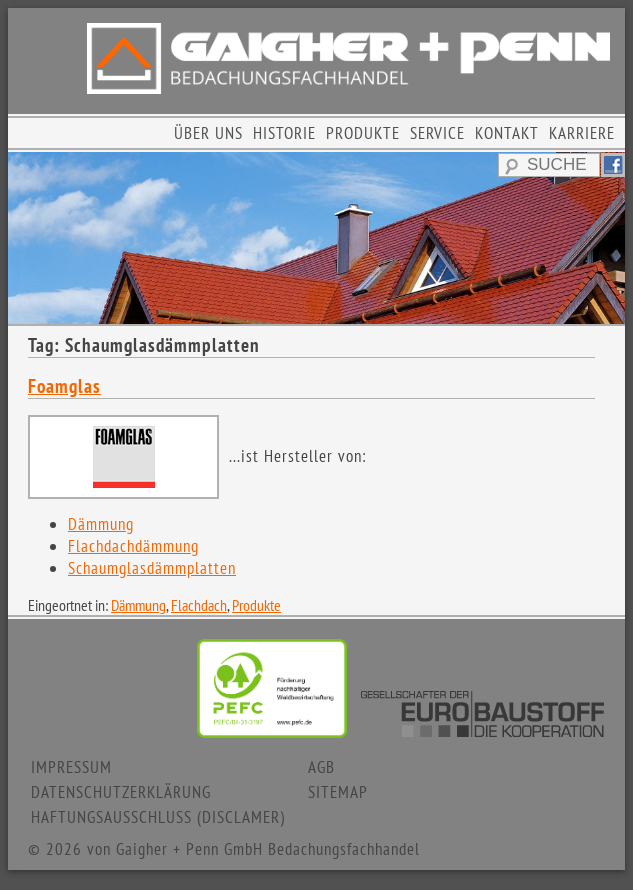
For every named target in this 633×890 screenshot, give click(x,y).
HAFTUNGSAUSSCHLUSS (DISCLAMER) (158, 817)
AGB (321, 767)
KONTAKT (507, 133)
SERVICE (437, 133)
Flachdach (199, 605)
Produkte (256, 605)
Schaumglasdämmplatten (152, 568)
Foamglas (64, 386)
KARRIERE (582, 133)
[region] (316, 238)
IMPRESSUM (71, 767)
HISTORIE (284, 133)
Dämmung (101, 524)
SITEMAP (338, 792)
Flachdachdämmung (133, 546)
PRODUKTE (363, 133)
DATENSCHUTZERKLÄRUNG (121, 792)
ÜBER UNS (208, 133)
